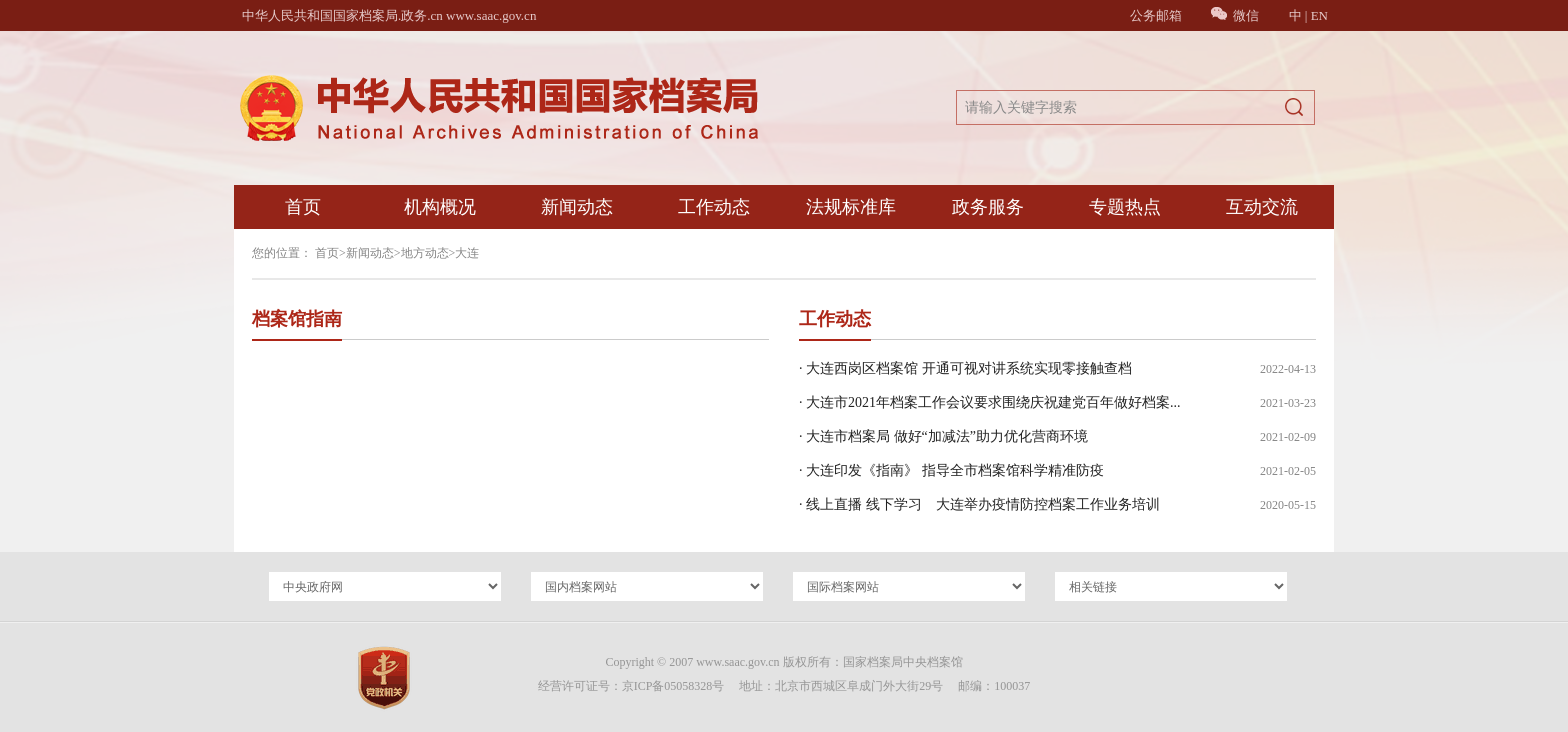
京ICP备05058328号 (673, 686)
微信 (1235, 15)
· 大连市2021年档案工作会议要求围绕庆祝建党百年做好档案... (990, 402)
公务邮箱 (1156, 15)
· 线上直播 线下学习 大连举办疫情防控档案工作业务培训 (979, 504)
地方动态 (425, 253)
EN (1319, 15)
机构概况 (440, 207)
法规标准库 (851, 207)
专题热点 (1125, 207)
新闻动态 (577, 207)
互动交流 (1262, 207)
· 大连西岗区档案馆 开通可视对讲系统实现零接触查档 (965, 368)
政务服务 (988, 207)
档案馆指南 (297, 319)
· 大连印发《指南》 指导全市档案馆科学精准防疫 (951, 470)
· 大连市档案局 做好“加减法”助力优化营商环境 (943, 436)
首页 (303, 207)
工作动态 (714, 207)
